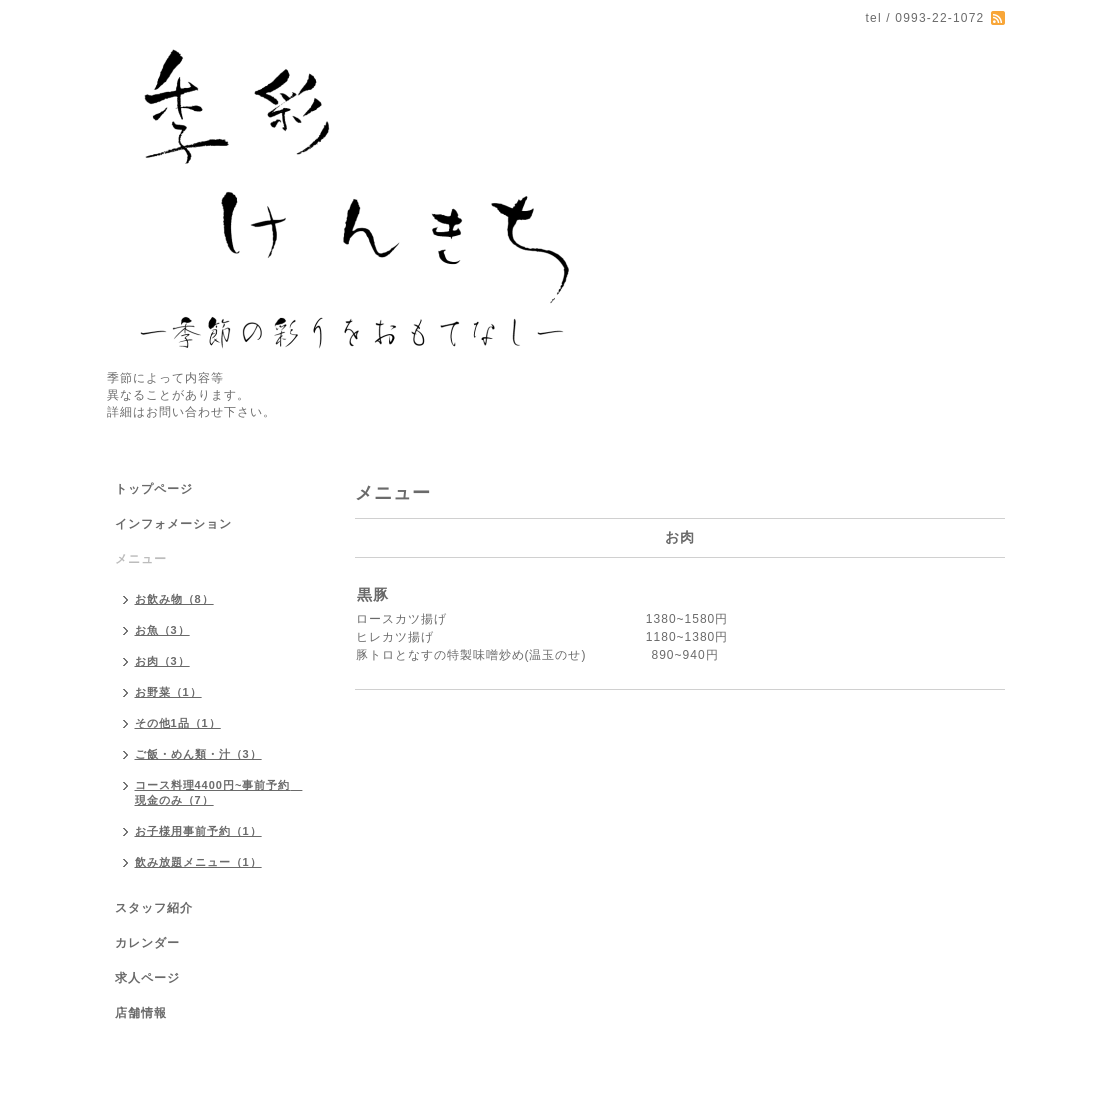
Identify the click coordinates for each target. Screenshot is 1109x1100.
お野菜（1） (168, 692)
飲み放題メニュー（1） (198, 862)
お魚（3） (162, 630)
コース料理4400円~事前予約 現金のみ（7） (219, 792)
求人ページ (147, 978)
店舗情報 (141, 1013)
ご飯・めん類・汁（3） (198, 754)
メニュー (141, 559)
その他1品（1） (178, 723)
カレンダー (147, 943)
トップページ (154, 489)
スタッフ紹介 (154, 908)
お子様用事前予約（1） (198, 831)
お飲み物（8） (174, 599)
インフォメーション (173, 524)
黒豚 (373, 594)
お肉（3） (162, 661)
